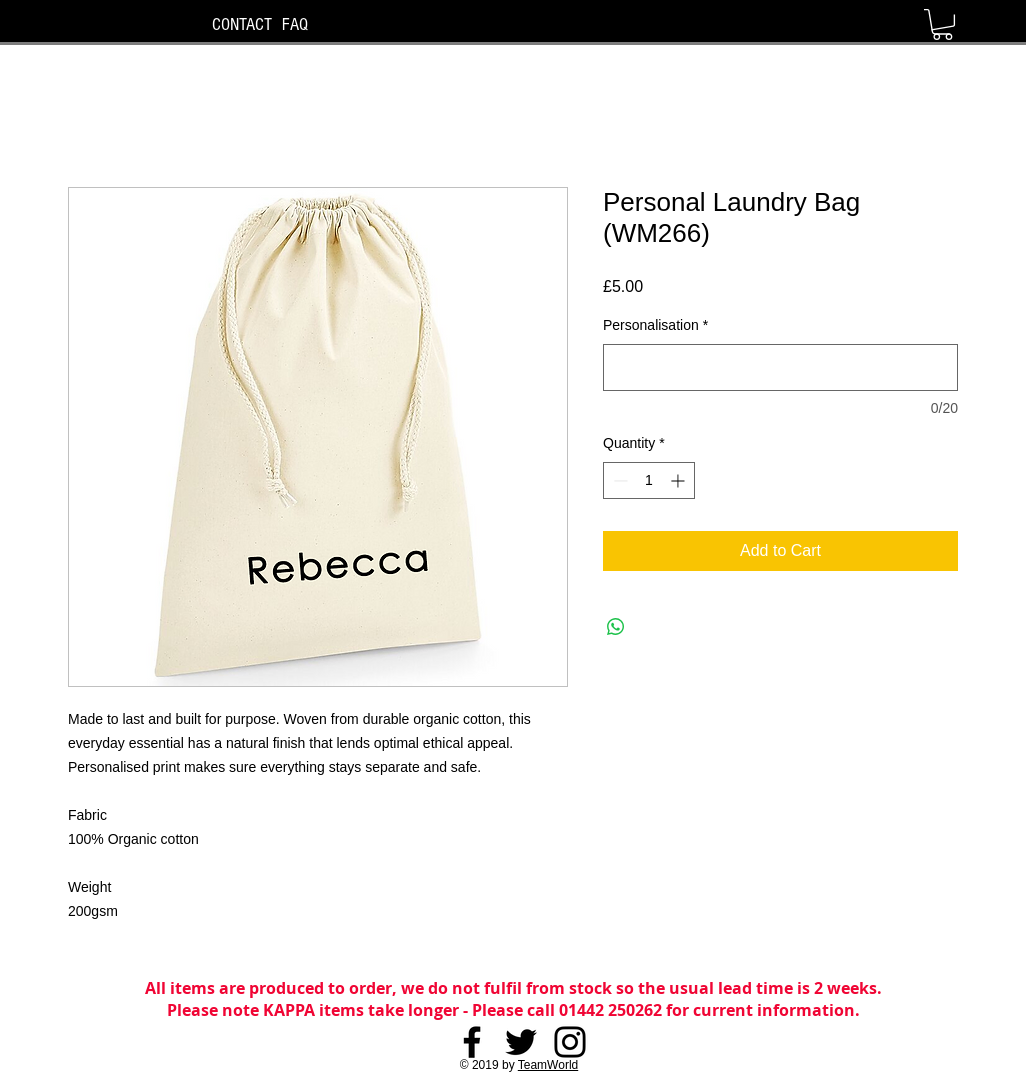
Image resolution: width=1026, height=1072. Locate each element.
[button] (942, 24)
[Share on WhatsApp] (616, 627)
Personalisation (655, 325)
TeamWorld (548, 1065)
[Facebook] (472, 1042)
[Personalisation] (780, 367)
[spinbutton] (649, 480)
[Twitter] (521, 1042)
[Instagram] (570, 1042)
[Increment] (679, 480)
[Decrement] (618, 480)
